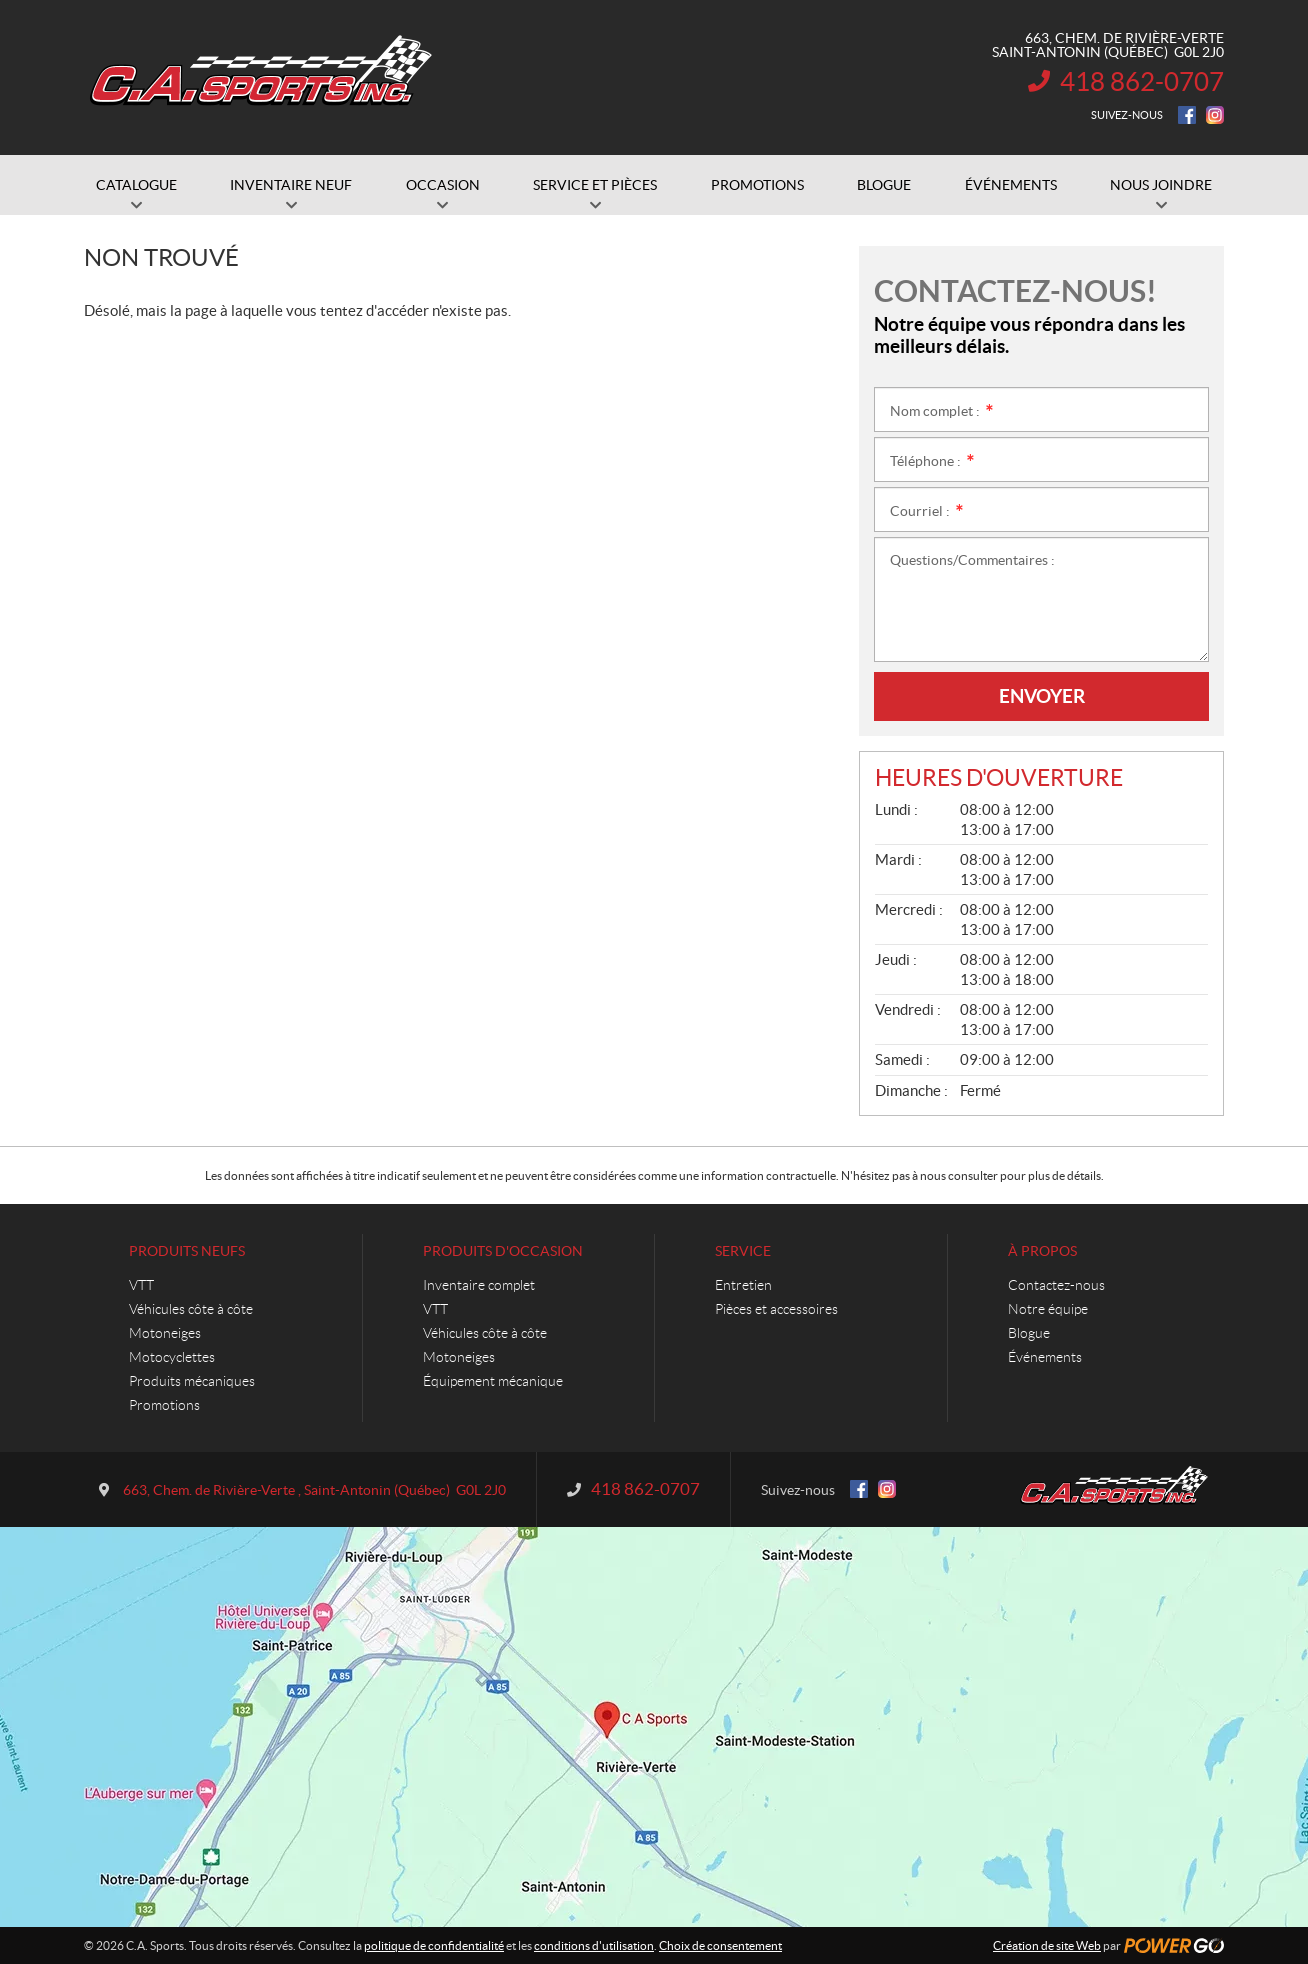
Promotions (164, 1405)
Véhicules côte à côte (191, 1309)
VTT (141, 1285)
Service (743, 1251)
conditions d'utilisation (594, 1945)
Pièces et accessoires (776, 1309)
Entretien (743, 1285)
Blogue (1029, 1333)
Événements (1045, 1357)
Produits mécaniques (192, 1381)
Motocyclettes (172, 1357)
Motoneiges (165, 1333)
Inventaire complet (479, 1285)
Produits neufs (187, 1251)
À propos (1042, 1251)
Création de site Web (1047, 1945)
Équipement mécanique (493, 1381)
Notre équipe (1048, 1309)
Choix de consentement (720, 1945)
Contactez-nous (1056, 1285)
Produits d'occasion (503, 1251)
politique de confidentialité (434, 1945)
